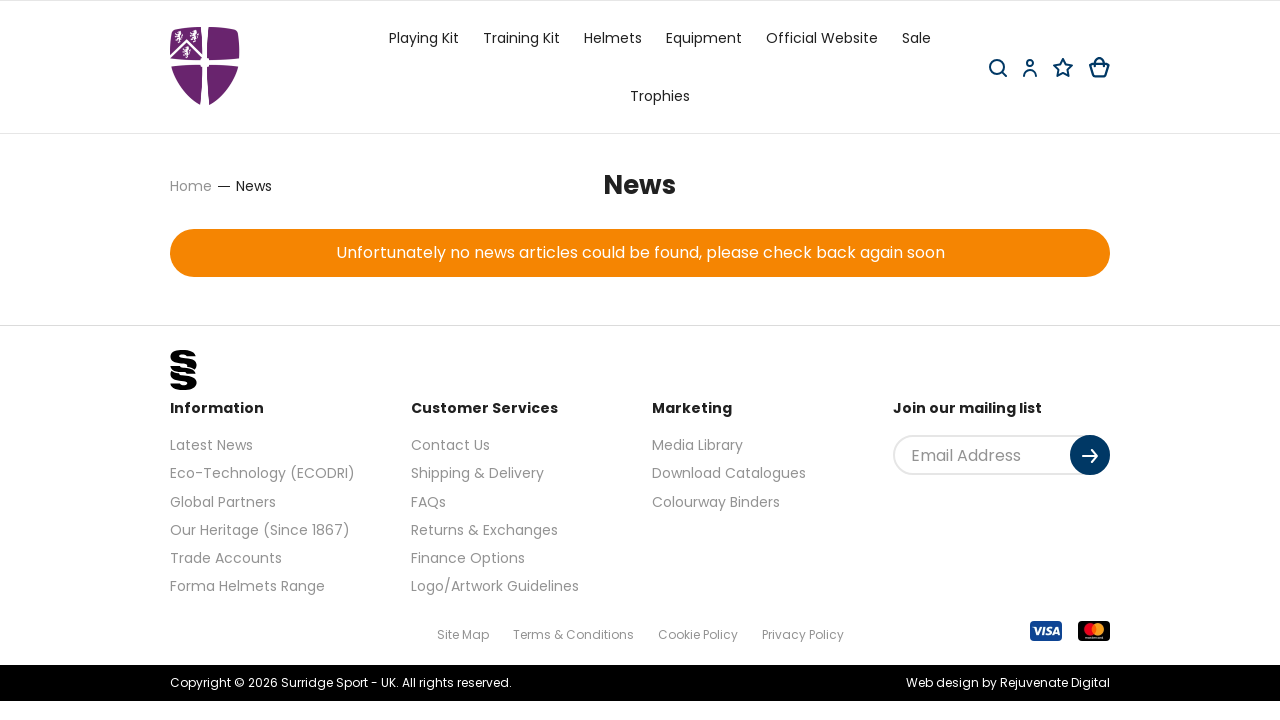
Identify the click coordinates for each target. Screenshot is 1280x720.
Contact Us (450, 445)
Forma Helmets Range (247, 586)
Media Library (697, 445)
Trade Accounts (226, 558)
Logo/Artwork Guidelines (495, 586)
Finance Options (468, 558)
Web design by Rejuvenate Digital (1008, 682)
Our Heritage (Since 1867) (260, 530)
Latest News (211, 445)
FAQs (428, 502)
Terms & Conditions (573, 634)
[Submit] (1090, 455)
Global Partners (223, 502)
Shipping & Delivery (477, 473)
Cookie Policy (698, 634)
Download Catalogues (729, 473)
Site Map (463, 634)
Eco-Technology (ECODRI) (262, 473)
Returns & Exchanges (484, 530)
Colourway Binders (716, 502)
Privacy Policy (803, 634)
